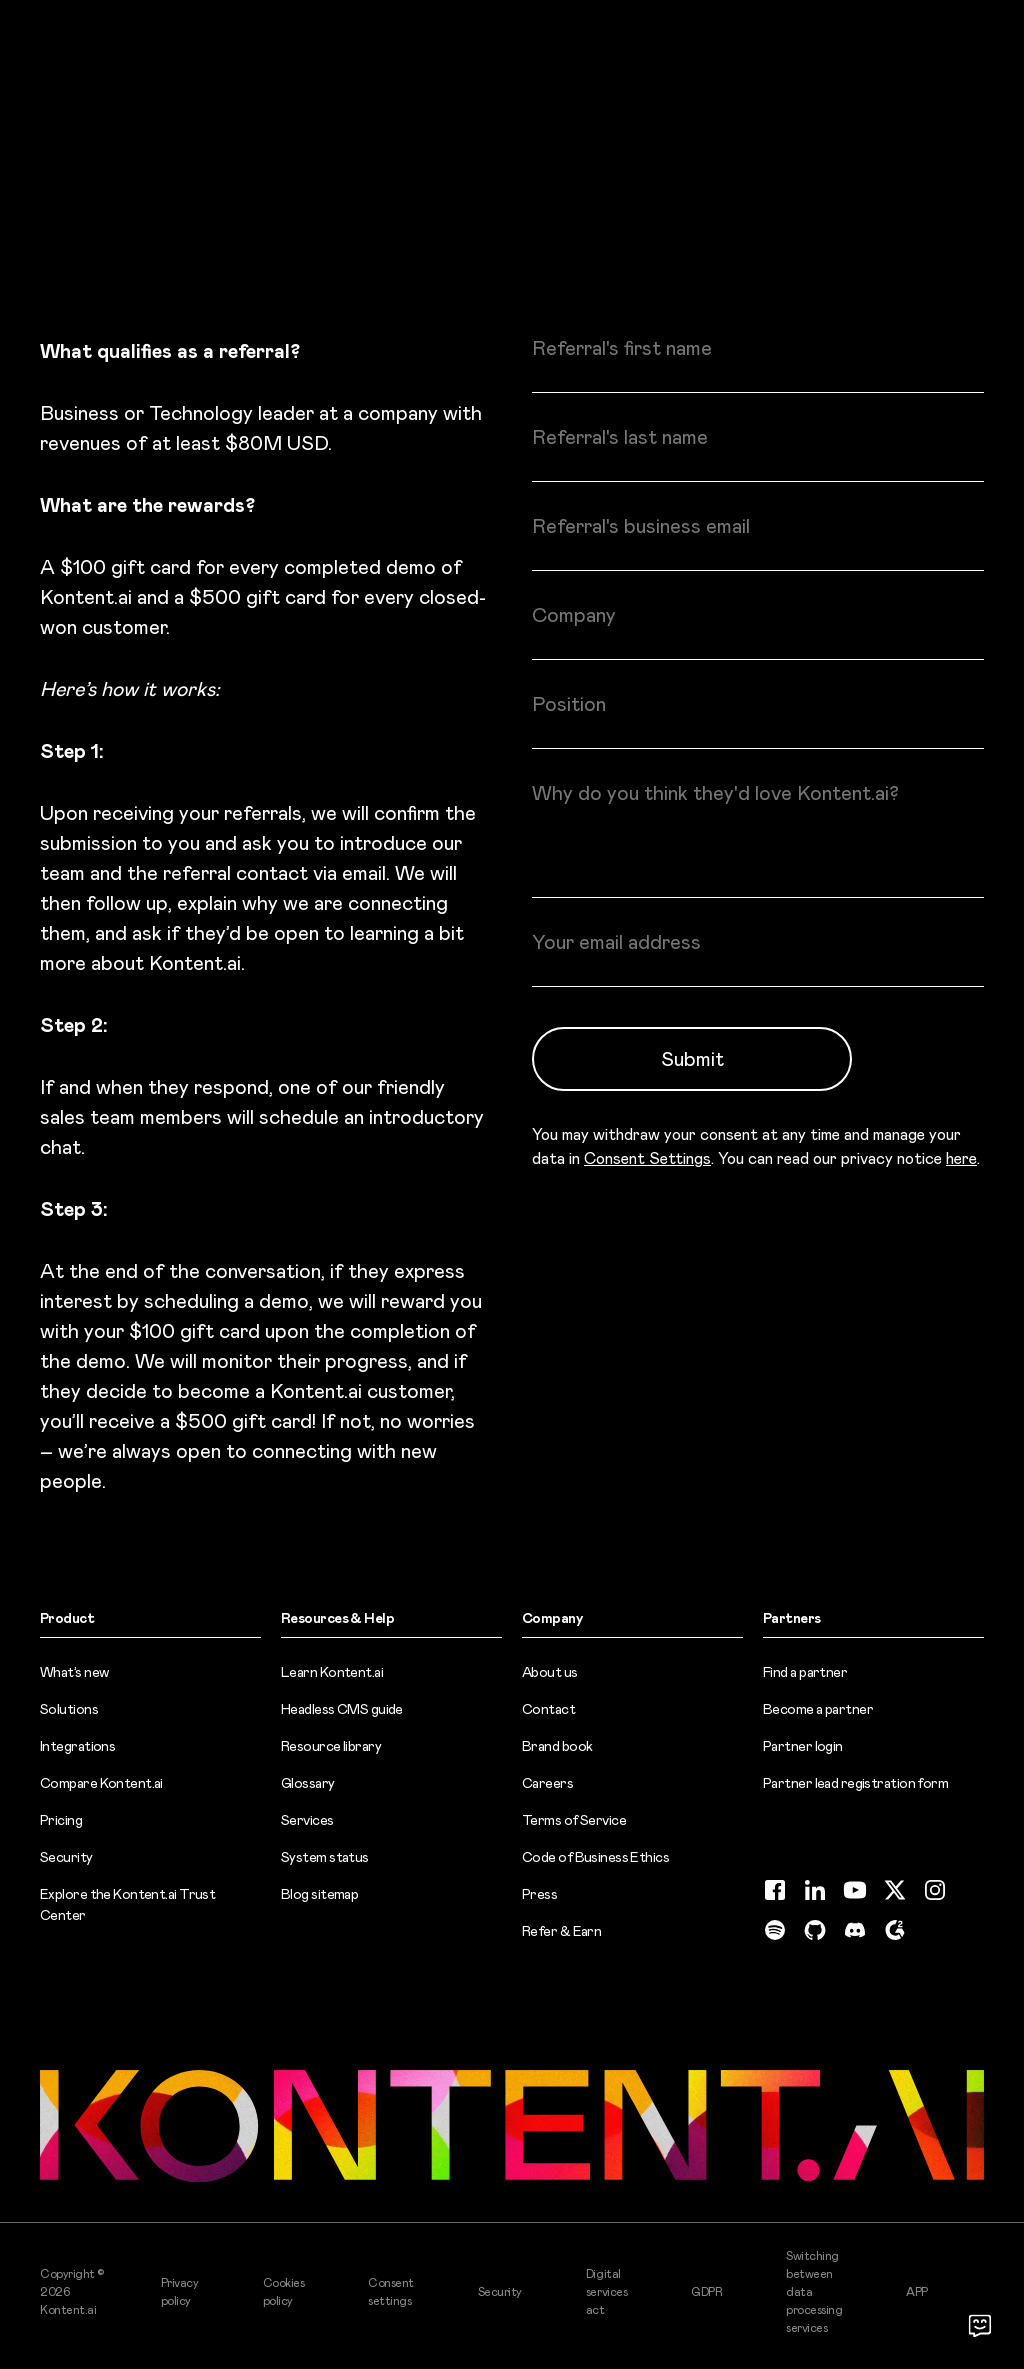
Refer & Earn (561, 1931)
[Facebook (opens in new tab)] (775, 1890)
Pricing (61, 1820)
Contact (548, 1709)
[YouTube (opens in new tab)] (855, 1890)
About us (550, 1672)
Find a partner (805, 1672)
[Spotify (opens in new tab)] (775, 1930)
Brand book (557, 1746)
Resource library (331, 1746)
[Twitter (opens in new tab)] (895, 1890)
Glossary (308, 1783)
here (961, 1158)
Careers (547, 1783)
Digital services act (606, 2292)
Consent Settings (647, 1158)
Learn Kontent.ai (332, 1672)
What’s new (74, 1672)
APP (917, 2292)
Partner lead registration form (855, 1783)
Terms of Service (574, 1820)
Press (539, 1894)
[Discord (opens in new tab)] (855, 1930)
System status (325, 1857)
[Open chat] (980, 2325)
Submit (692, 1059)
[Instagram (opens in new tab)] (935, 1890)
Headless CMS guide (342, 1709)
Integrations (77, 1746)
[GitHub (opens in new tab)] (815, 1930)
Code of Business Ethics (595, 1857)
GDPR (706, 2292)
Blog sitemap (319, 1894)
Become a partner (818, 1709)
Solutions (69, 1709)
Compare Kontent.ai (101, 1783)
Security (66, 1857)
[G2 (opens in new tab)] (895, 1930)
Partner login (803, 1746)
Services (307, 1820)
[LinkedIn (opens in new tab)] (815, 1890)
